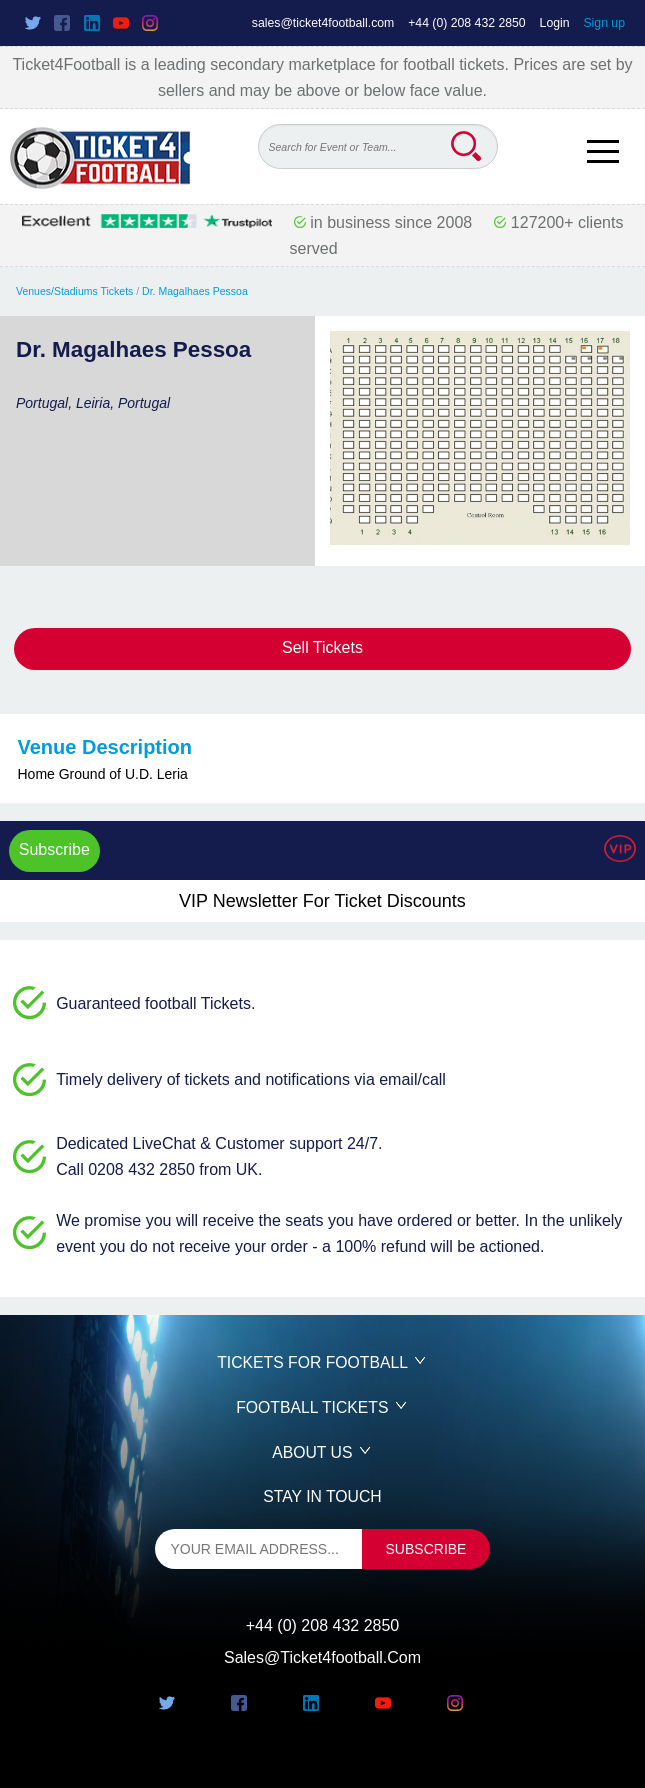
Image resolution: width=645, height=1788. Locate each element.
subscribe (426, 1549)
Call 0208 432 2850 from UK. (159, 1169)
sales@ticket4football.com (323, 23)
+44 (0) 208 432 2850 (467, 23)
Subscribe (54, 849)
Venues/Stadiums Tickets (74, 291)
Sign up (604, 23)
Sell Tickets (322, 647)
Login (555, 23)
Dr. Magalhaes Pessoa (195, 291)
